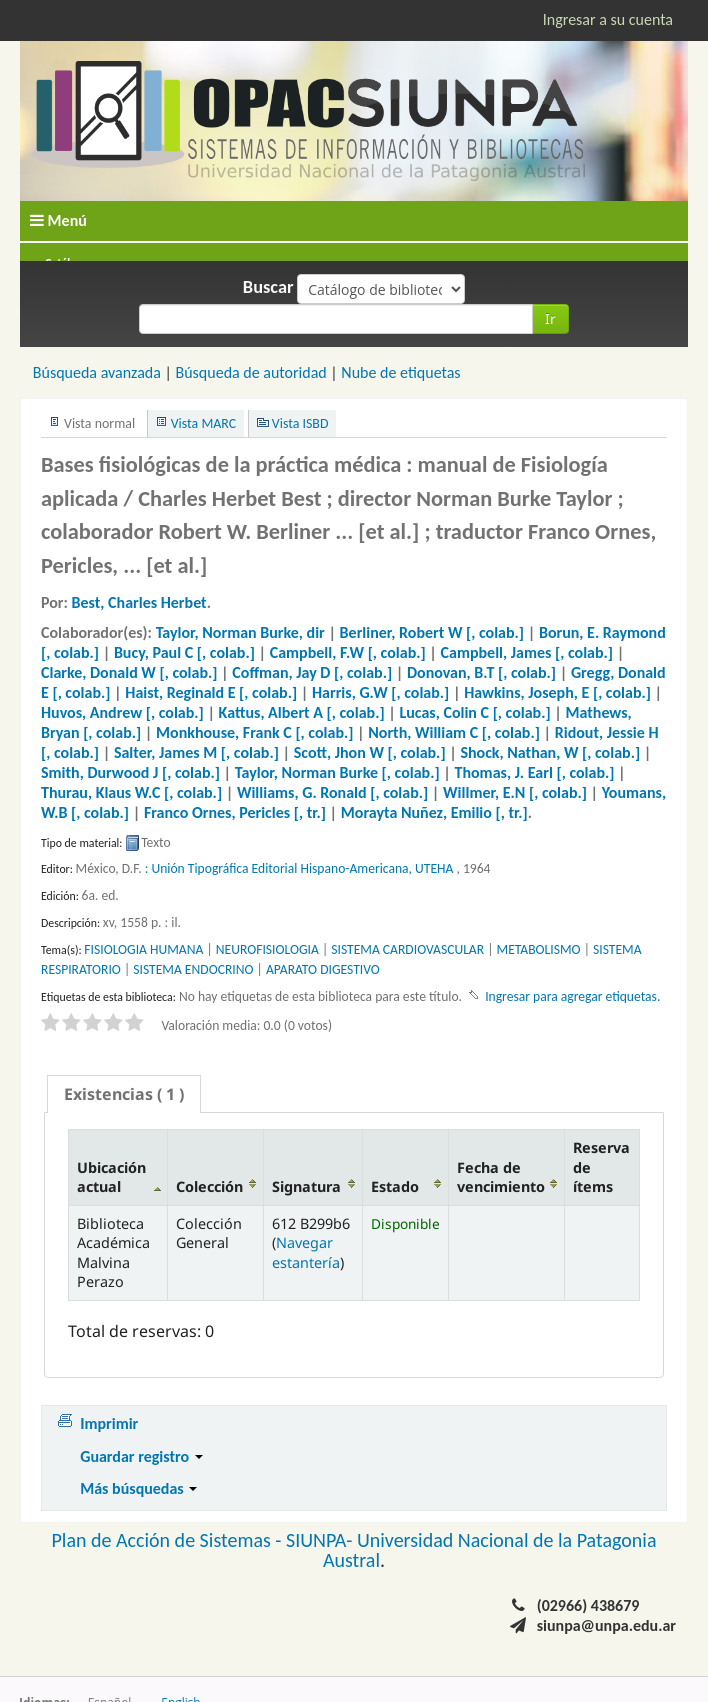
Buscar (268, 287)
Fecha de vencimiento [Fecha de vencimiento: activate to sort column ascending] (501, 1177)
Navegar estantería (306, 1252)
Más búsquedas (138, 1488)
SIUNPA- (321, 1540)
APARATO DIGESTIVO (323, 969)
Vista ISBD (300, 423)
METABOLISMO (539, 949)
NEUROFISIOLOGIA (267, 949)
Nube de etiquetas (400, 372)
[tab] (124, 1094)
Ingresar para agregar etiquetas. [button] (572, 996)
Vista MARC (203, 423)
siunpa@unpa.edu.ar (606, 1625)
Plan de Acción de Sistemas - (168, 1540)
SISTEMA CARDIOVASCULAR (407, 949)
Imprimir (109, 1423)
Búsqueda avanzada (97, 372)
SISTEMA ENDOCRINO (193, 969)
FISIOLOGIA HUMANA (143, 949)
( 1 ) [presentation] (124, 1094)
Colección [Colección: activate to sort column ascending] (209, 1186)
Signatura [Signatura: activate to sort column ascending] (306, 1186)
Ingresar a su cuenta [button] (608, 19)
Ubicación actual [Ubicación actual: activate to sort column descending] (111, 1177)
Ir (550, 318)
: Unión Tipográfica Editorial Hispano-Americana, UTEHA (299, 868)
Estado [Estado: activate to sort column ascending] (395, 1186)
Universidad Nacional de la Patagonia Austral (490, 1550)
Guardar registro (141, 1456)
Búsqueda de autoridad (250, 372)
